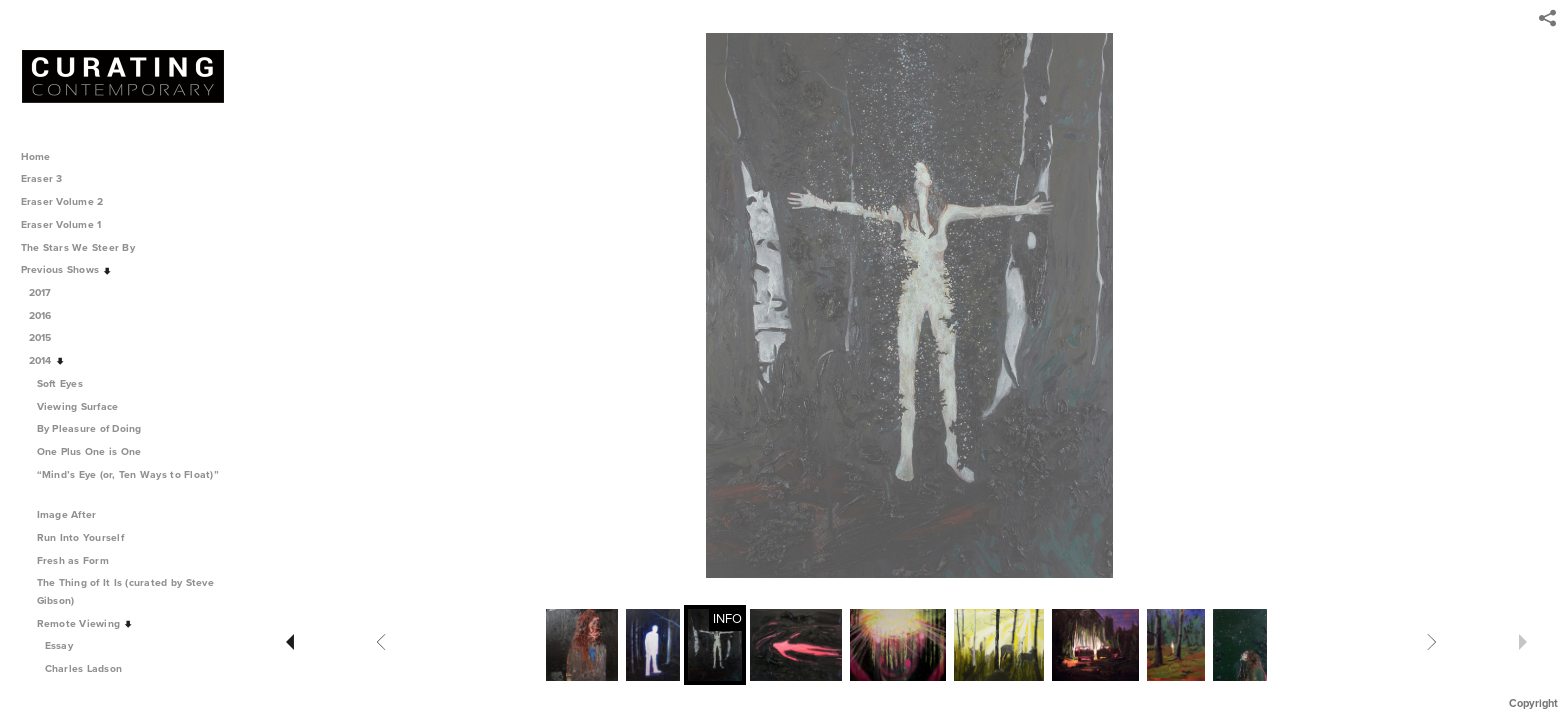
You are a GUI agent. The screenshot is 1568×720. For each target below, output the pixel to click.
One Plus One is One (96, 451)
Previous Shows (67, 269)
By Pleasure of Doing (96, 428)
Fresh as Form (80, 560)
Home (36, 156)
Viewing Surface (85, 406)
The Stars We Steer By (85, 247)
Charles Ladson (84, 668)
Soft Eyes (67, 383)
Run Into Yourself (87, 537)
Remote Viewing (85, 623)
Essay (59, 645)
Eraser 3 (42, 178)
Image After (74, 514)
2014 (47, 360)
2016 (47, 315)
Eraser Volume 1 (61, 224)
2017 (47, 292)
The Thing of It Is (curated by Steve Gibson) (125, 591)
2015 (47, 337)
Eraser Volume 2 (62, 201)
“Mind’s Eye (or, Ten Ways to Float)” (128, 482)
